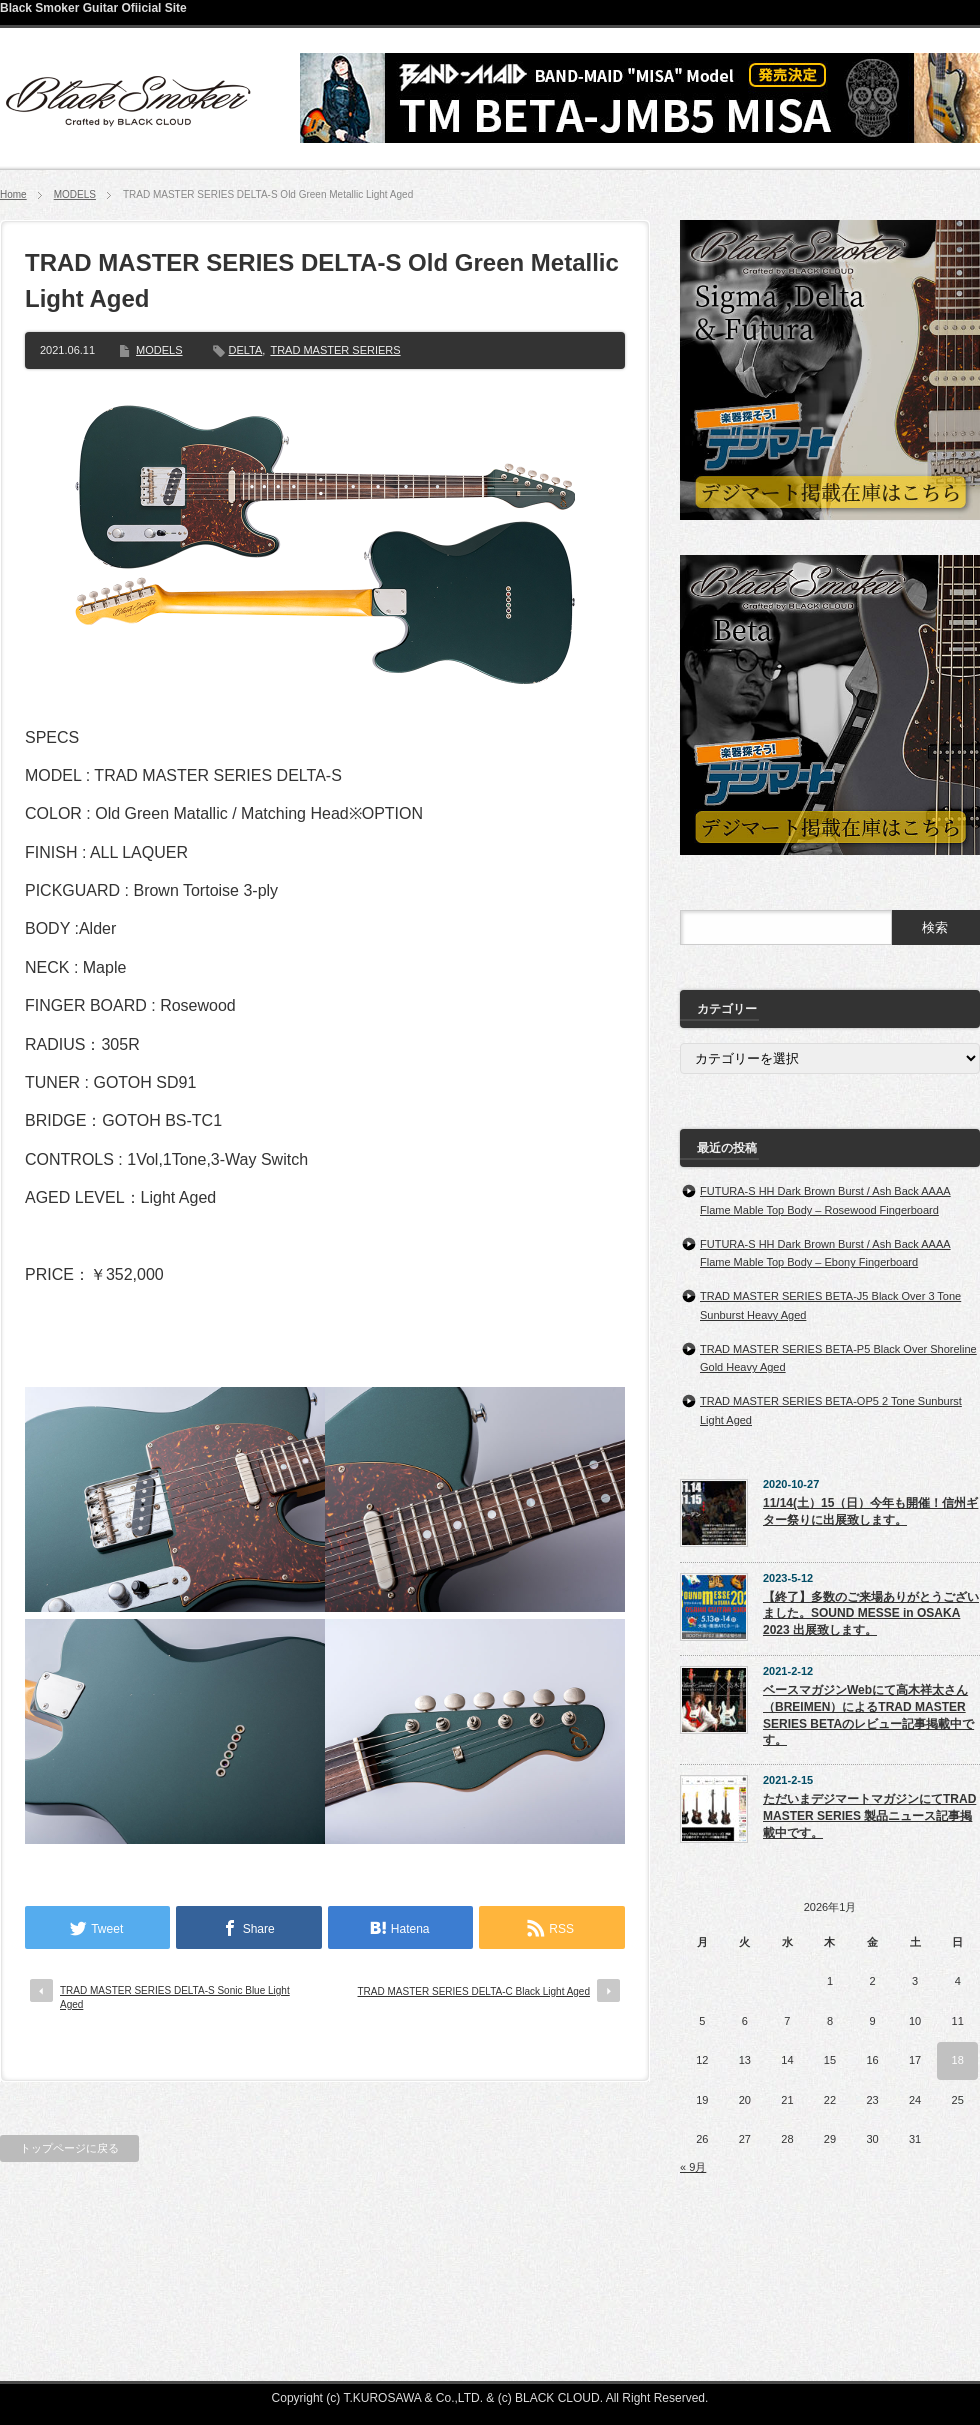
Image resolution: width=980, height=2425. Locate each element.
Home (13, 194)
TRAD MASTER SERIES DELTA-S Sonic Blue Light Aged (175, 1997)
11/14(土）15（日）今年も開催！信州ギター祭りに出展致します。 (870, 1511)
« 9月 (693, 2167)
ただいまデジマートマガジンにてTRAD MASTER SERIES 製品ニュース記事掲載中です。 (869, 1816)
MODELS (75, 194)
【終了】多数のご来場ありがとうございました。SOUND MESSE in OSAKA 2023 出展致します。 (871, 1614)
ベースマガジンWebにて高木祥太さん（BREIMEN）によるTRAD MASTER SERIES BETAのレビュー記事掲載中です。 (868, 1715)
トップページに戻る (69, 2148)
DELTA (246, 350)
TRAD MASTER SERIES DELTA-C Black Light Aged (474, 1991)
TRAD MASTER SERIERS (335, 350)
